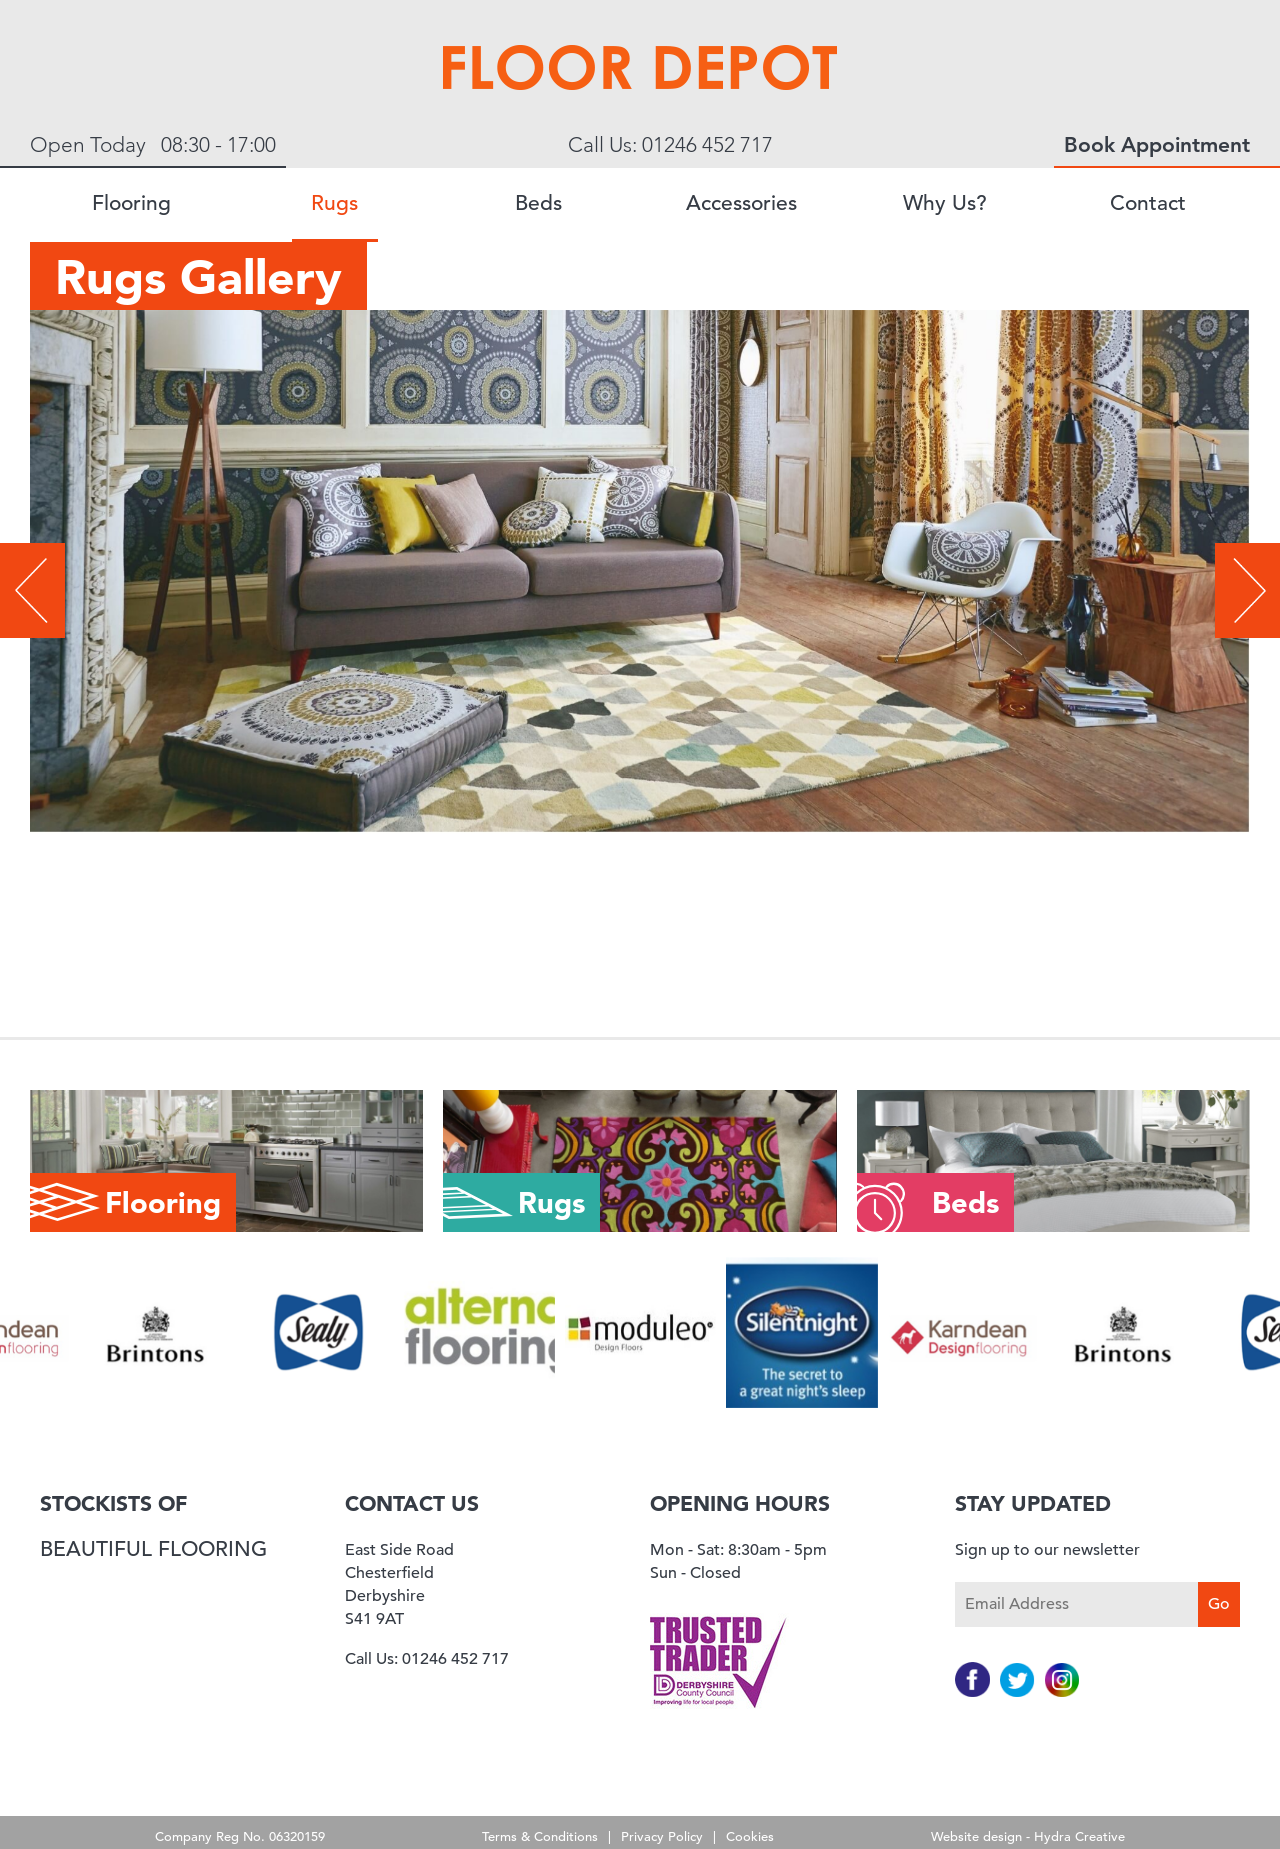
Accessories (741, 203)
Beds (538, 203)
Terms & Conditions (540, 1837)
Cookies (750, 1837)
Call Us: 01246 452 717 (670, 144)
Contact (1148, 203)
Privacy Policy (662, 1837)
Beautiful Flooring (153, 1549)
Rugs (334, 203)
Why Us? (945, 203)
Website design (976, 1837)
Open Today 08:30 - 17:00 (153, 144)
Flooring (131, 203)
